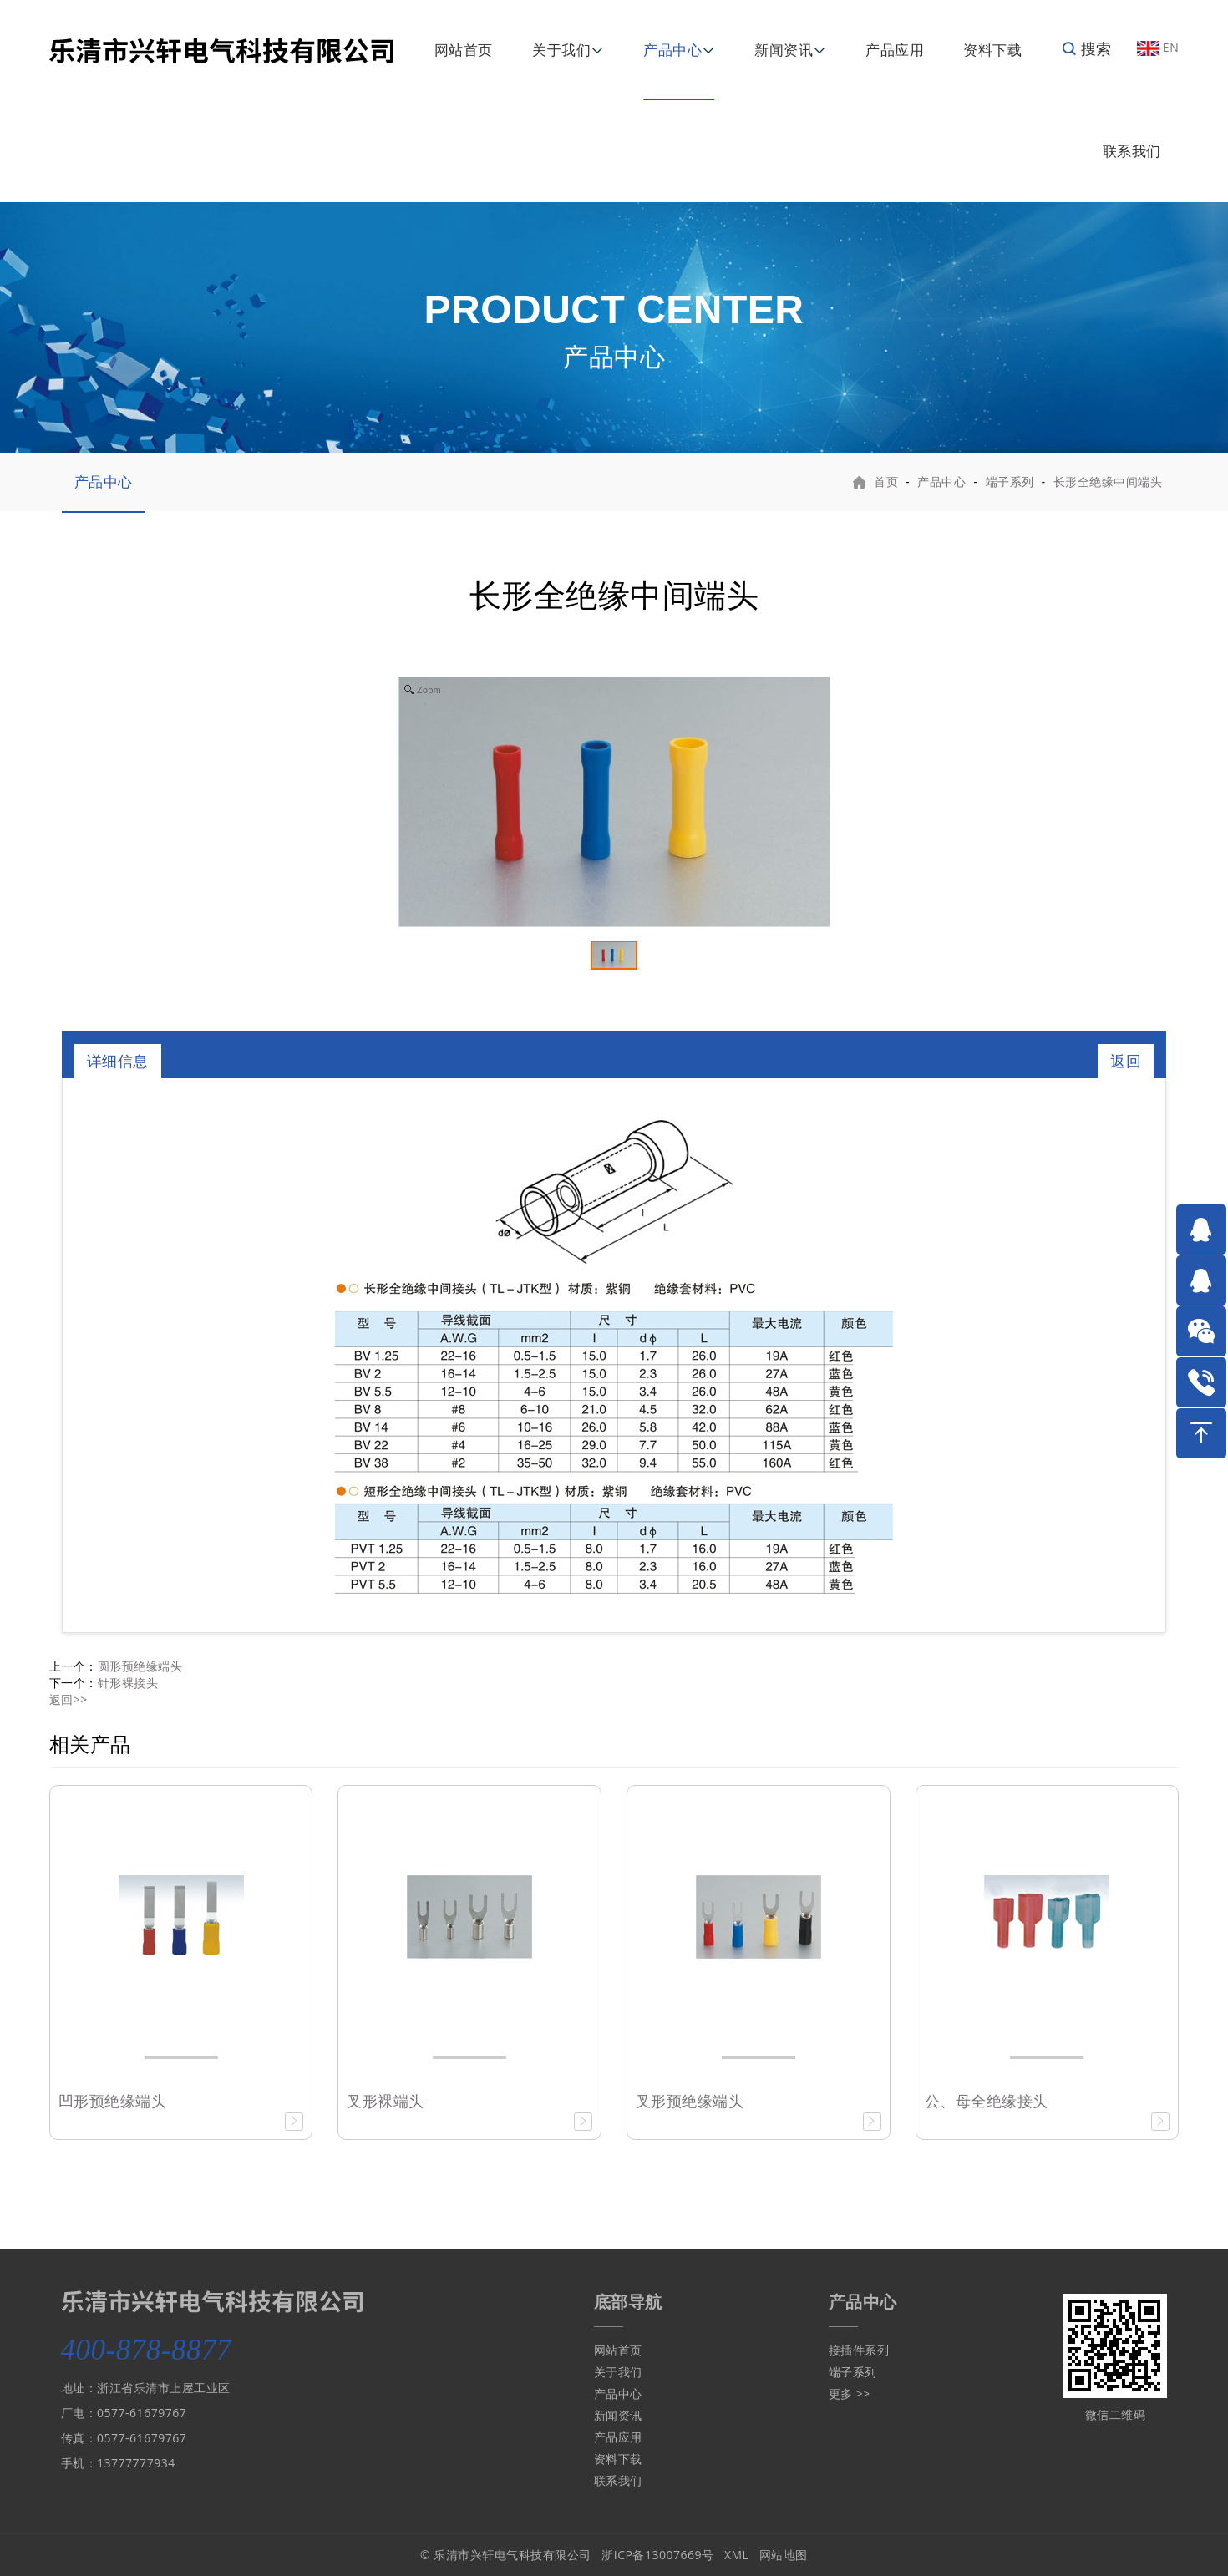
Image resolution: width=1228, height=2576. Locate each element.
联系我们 (1132, 150)
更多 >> (849, 2393)
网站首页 (463, 49)
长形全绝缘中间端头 (1108, 481)
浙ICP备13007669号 (657, 2555)
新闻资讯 (783, 49)
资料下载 (992, 49)
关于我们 (561, 49)
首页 (886, 481)
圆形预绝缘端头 (140, 1666)
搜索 (1086, 48)
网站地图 (783, 2555)
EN (1158, 47)
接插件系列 (859, 2350)
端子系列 (1010, 481)
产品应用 (894, 49)
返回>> (68, 1699)
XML (736, 2555)
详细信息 (118, 1061)
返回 (1125, 1061)
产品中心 (672, 49)
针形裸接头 (128, 1683)
